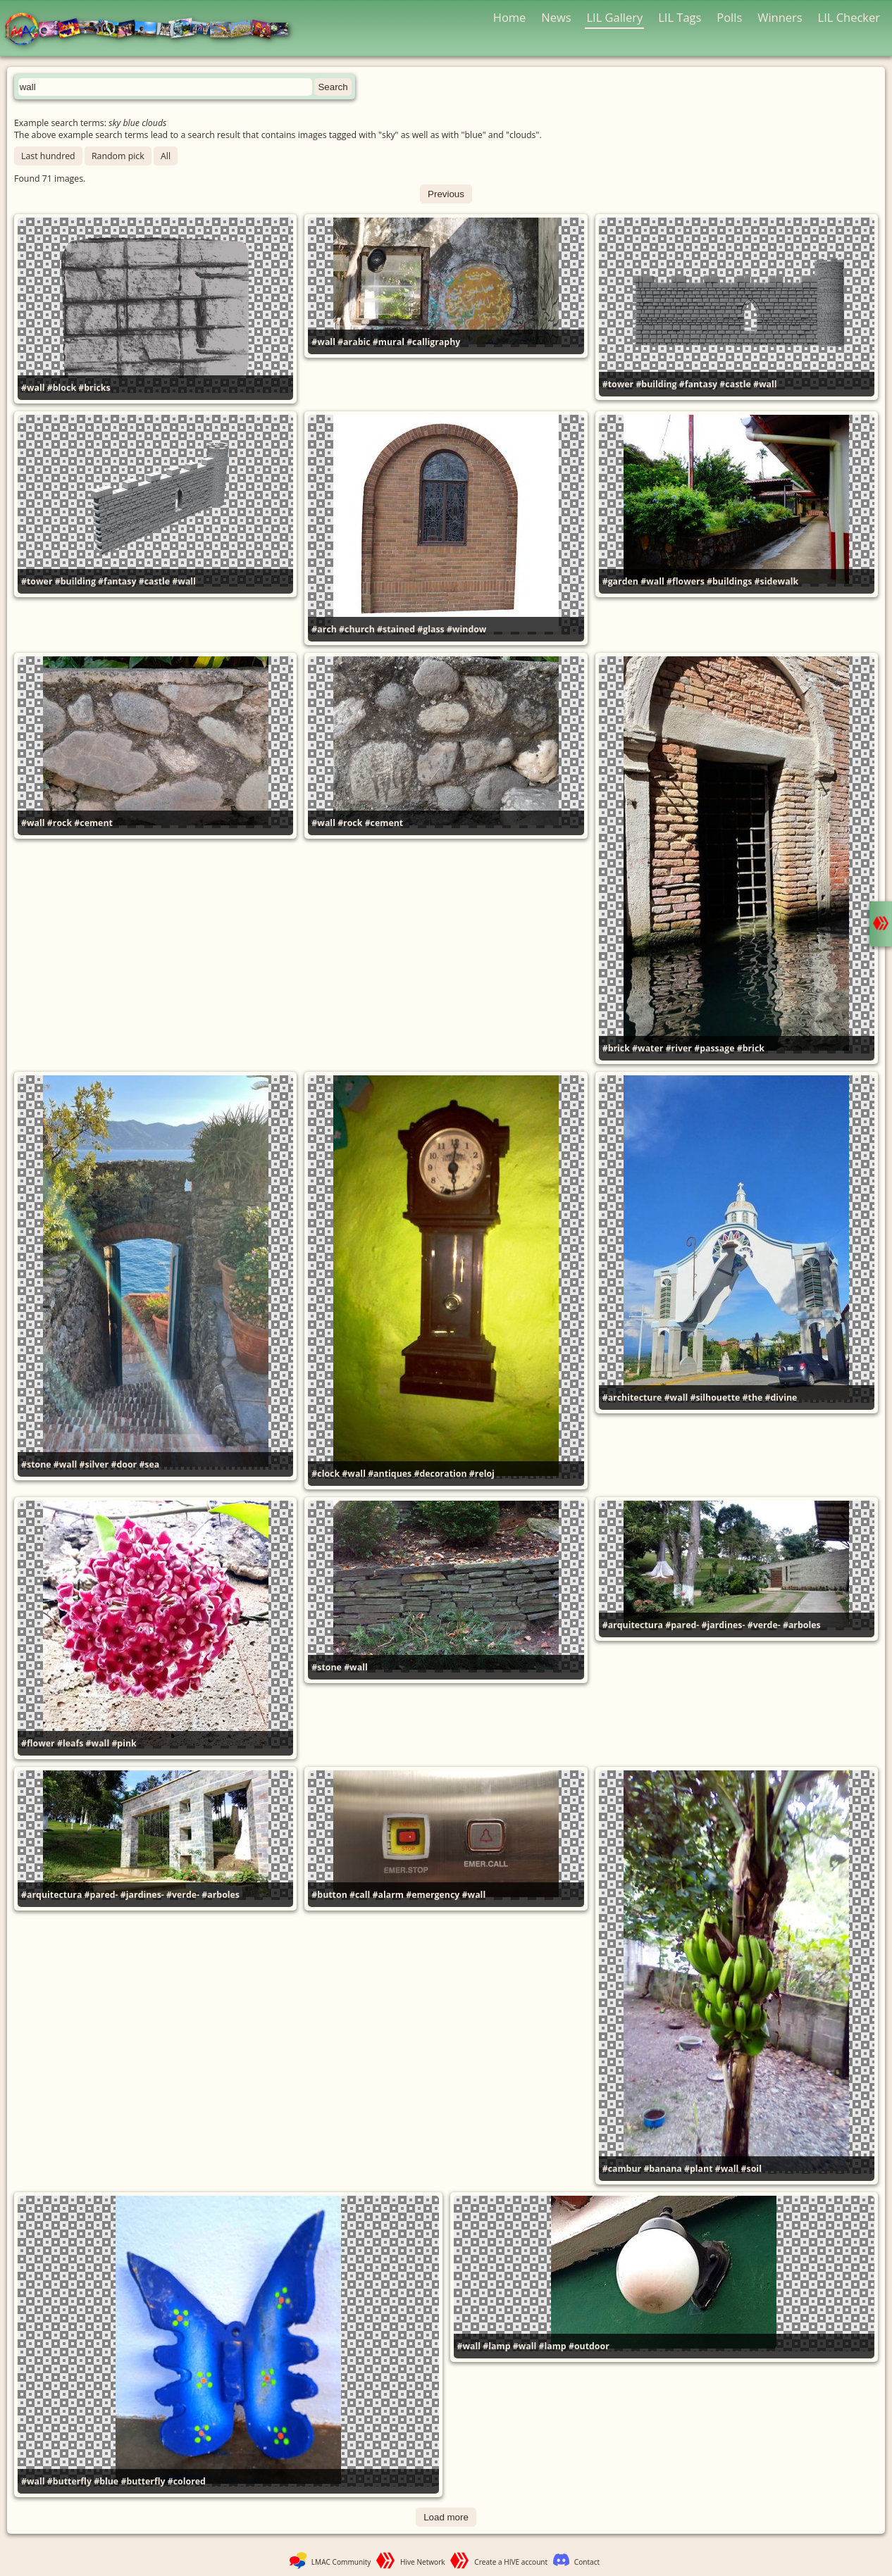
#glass (431, 629)
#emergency (432, 1895)
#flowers (686, 581)
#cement (93, 823)
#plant (698, 2169)
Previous (446, 194)
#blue (106, 2481)
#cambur (622, 2169)
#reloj (482, 1474)
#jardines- (723, 1625)
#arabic (353, 342)
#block (61, 388)
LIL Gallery (614, 17)
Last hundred (48, 156)
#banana (662, 2169)
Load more (446, 2517)
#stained (396, 629)
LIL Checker (849, 17)
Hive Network (422, 2562)
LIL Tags (679, 17)
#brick (616, 1048)
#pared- (682, 1625)
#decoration (440, 1474)
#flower (38, 1743)
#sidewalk (777, 581)
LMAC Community (341, 2562)
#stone (36, 1464)
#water (647, 1048)
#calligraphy (433, 342)
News (556, 17)
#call (359, 1895)
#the (753, 1397)
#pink (123, 1743)
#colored (187, 2481)
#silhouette (715, 1397)
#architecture (632, 1397)
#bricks (94, 388)
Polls (729, 17)
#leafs (70, 1743)
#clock (325, 1474)
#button (329, 1895)
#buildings (729, 581)
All (166, 156)
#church (357, 629)
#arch (324, 629)
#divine (781, 1397)
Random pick (118, 156)
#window (467, 629)
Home (509, 17)
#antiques (389, 1474)
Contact (587, 2562)
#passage (714, 1048)
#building (656, 384)
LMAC (153, 30)
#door (124, 1464)
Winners (780, 17)
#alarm (388, 1895)
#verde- (764, 1625)
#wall (33, 388)
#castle (734, 384)
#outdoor (589, 2346)
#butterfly (69, 2481)
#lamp (496, 2346)
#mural (388, 342)
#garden (620, 581)
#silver (94, 1464)
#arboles (802, 1625)
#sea (149, 1464)
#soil (751, 2169)
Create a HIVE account (510, 2562)
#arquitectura (632, 1625)
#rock (59, 823)
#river (679, 1048)
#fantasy (698, 384)
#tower (618, 384)
